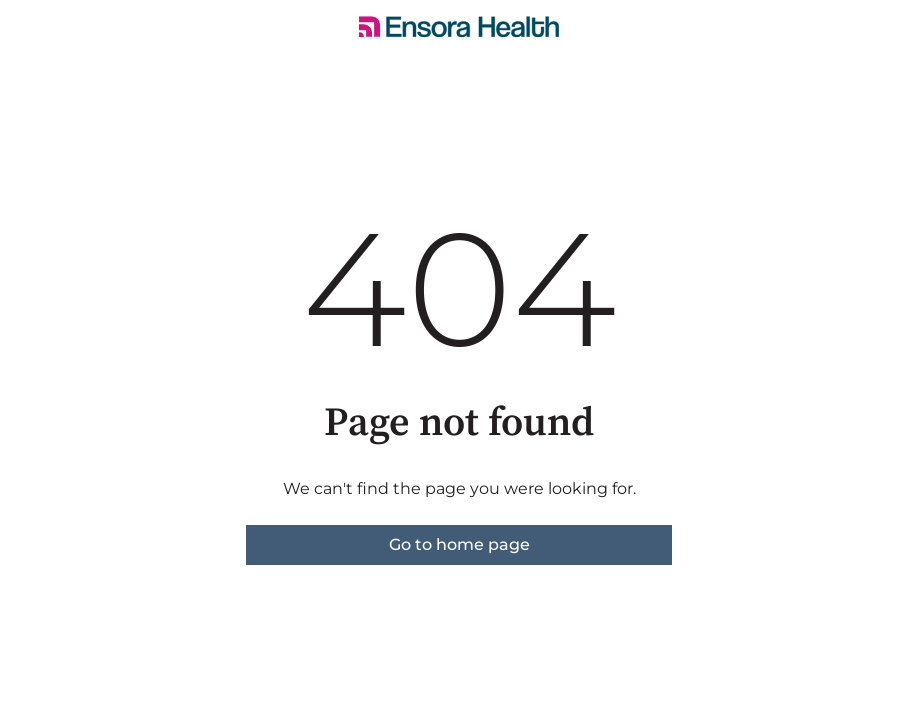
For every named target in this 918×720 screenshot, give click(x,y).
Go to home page (459, 544)
